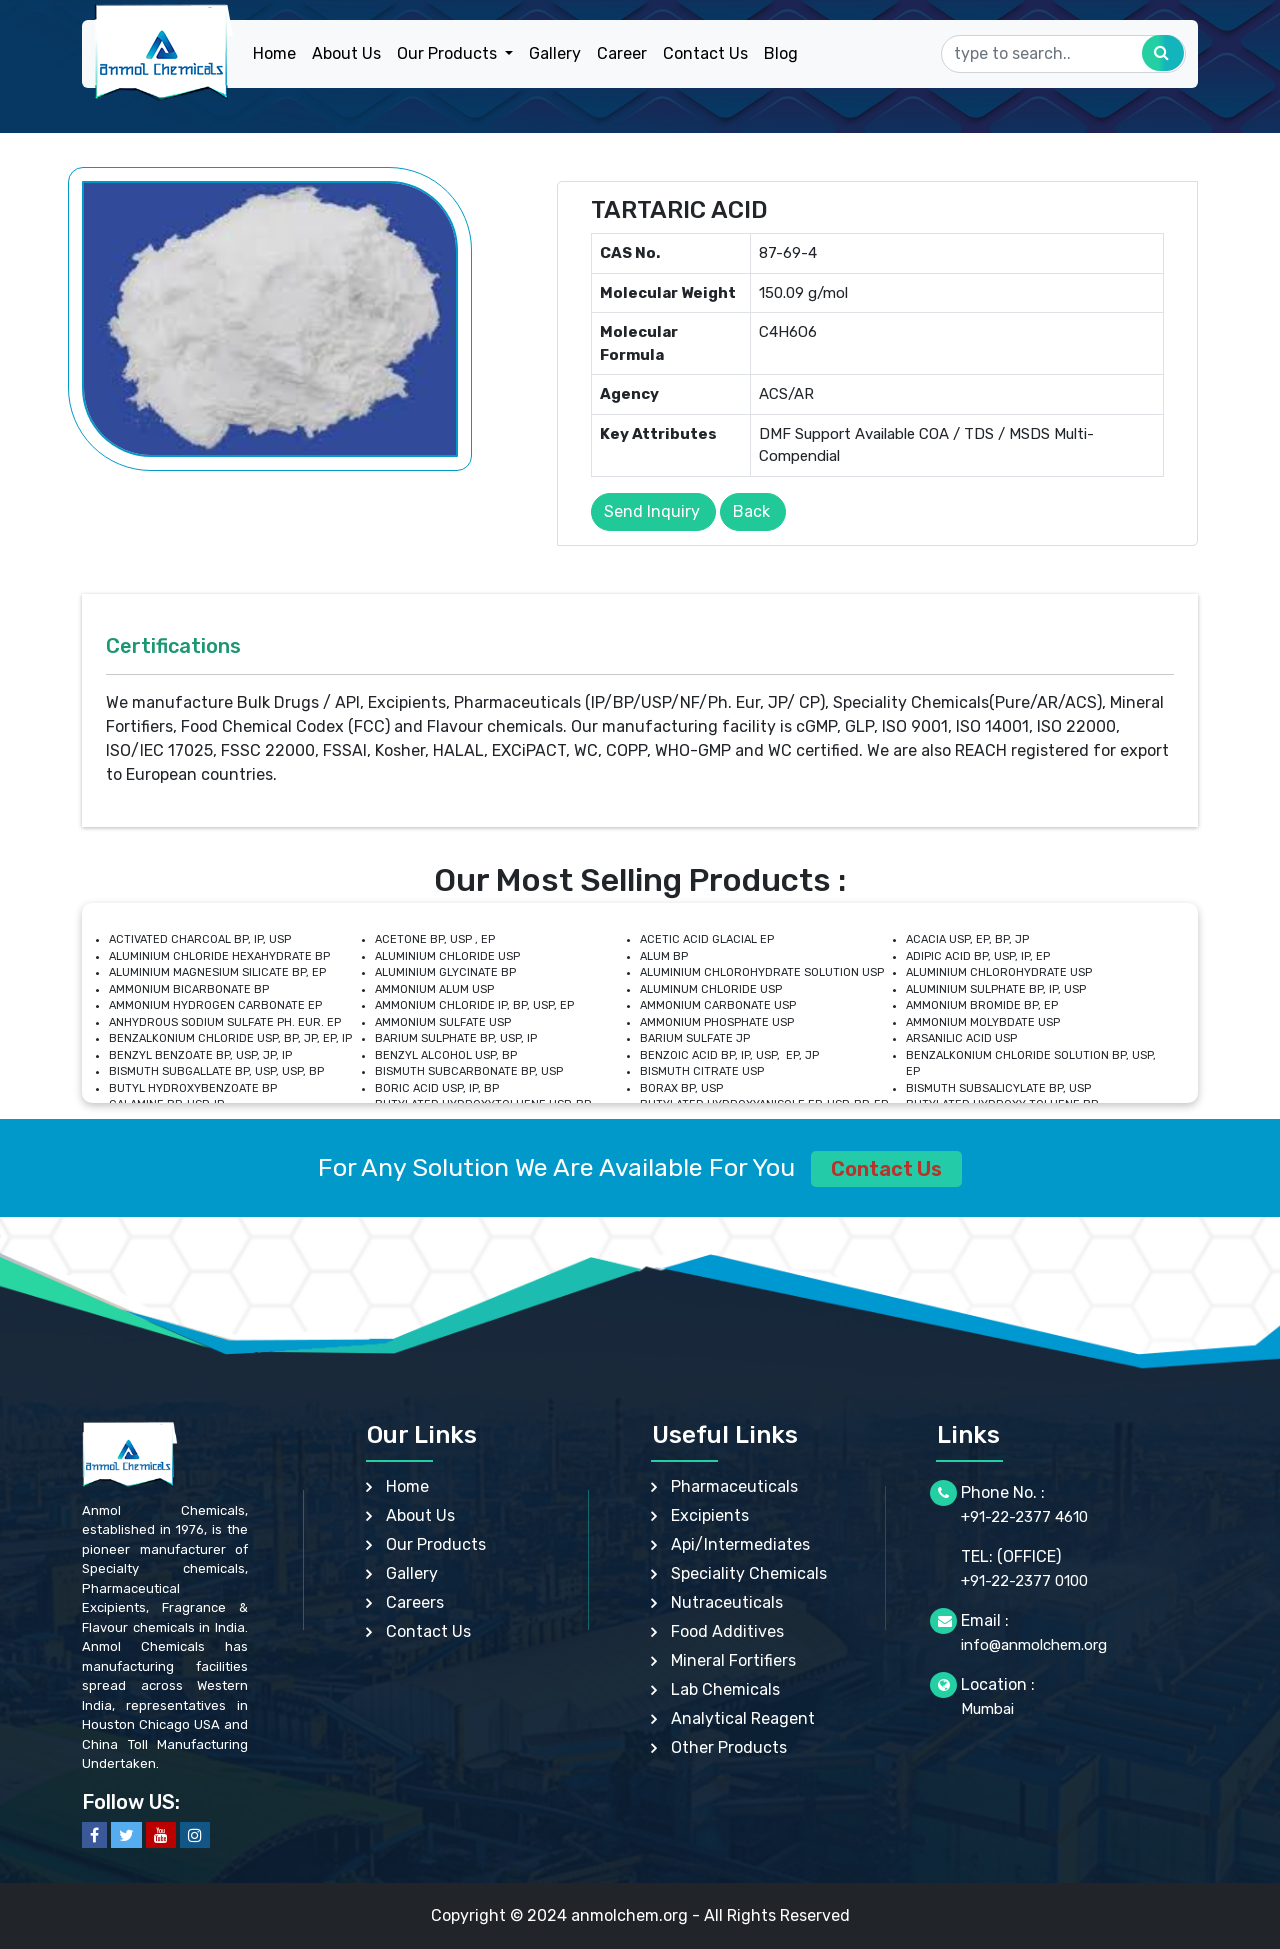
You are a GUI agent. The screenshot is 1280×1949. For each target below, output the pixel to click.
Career (622, 53)
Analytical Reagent (743, 1718)
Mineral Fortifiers (733, 1660)
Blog (781, 53)
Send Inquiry (652, 511)
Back (751, 511)
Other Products (729, 1747)
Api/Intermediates (740, 1544)
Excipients (710, 1515)
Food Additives (727, 1631)
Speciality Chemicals (749, 1573)
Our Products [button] (449, 53)
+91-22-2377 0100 (1024, 1581)
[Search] (1063, 54)
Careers (415, 1602)
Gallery (555, 53)
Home (274, 53)
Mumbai (987, 1709)
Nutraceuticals (727, 1602)
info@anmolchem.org (1034, 1645)
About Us (346, 53)
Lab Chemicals (725, 1689)
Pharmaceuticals (734, 1486)
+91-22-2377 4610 (1024, 1517)
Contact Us (705, 53)
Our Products (436, 1544)
